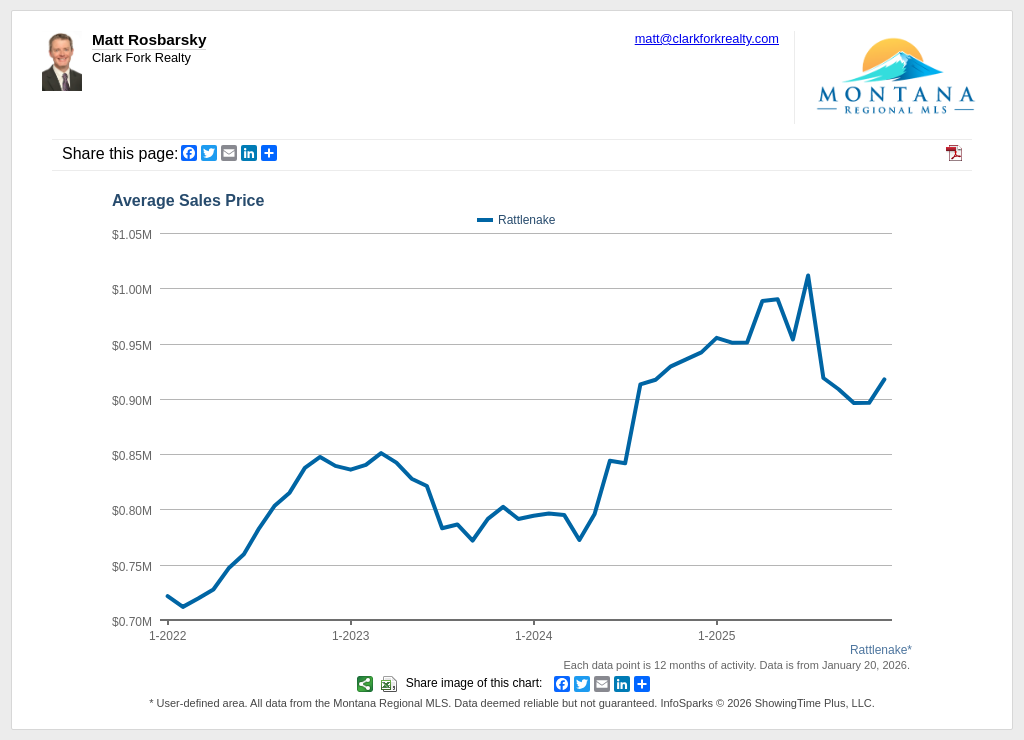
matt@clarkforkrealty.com (707, 38)
